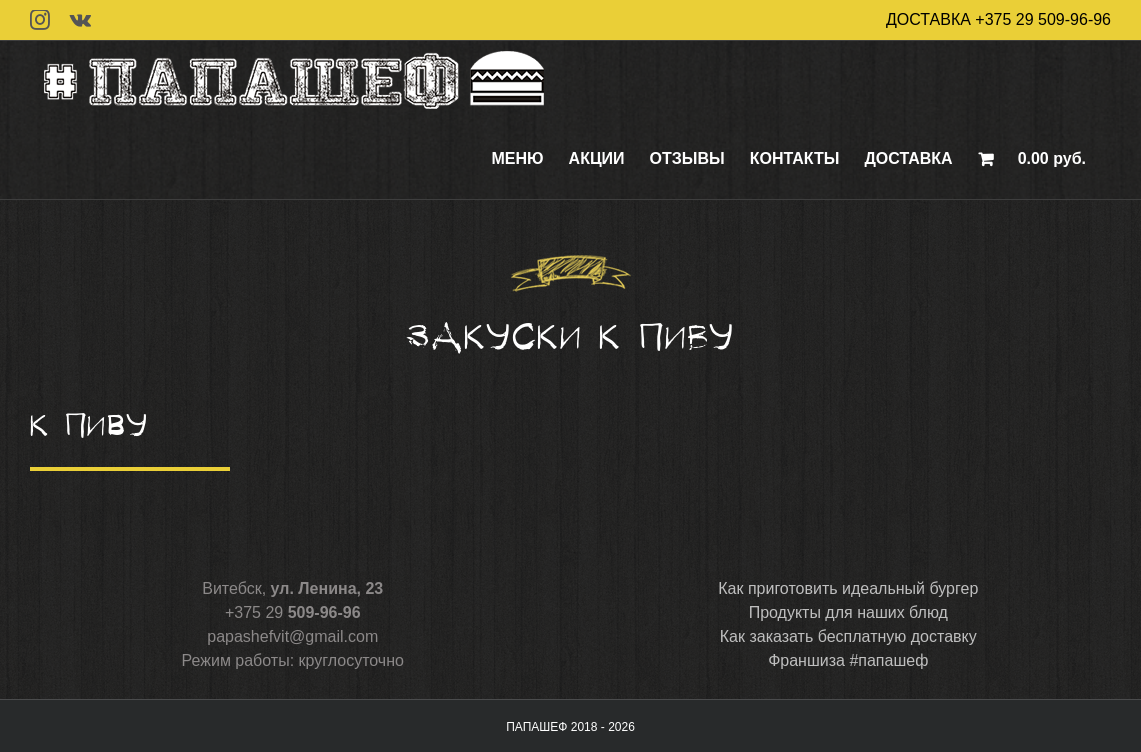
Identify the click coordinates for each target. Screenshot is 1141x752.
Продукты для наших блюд (848, 612)
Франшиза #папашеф (848, 660)
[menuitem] (518, 159)
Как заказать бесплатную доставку (848, 636)
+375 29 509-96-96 (1043, 19)
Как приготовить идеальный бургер (848, 588)
